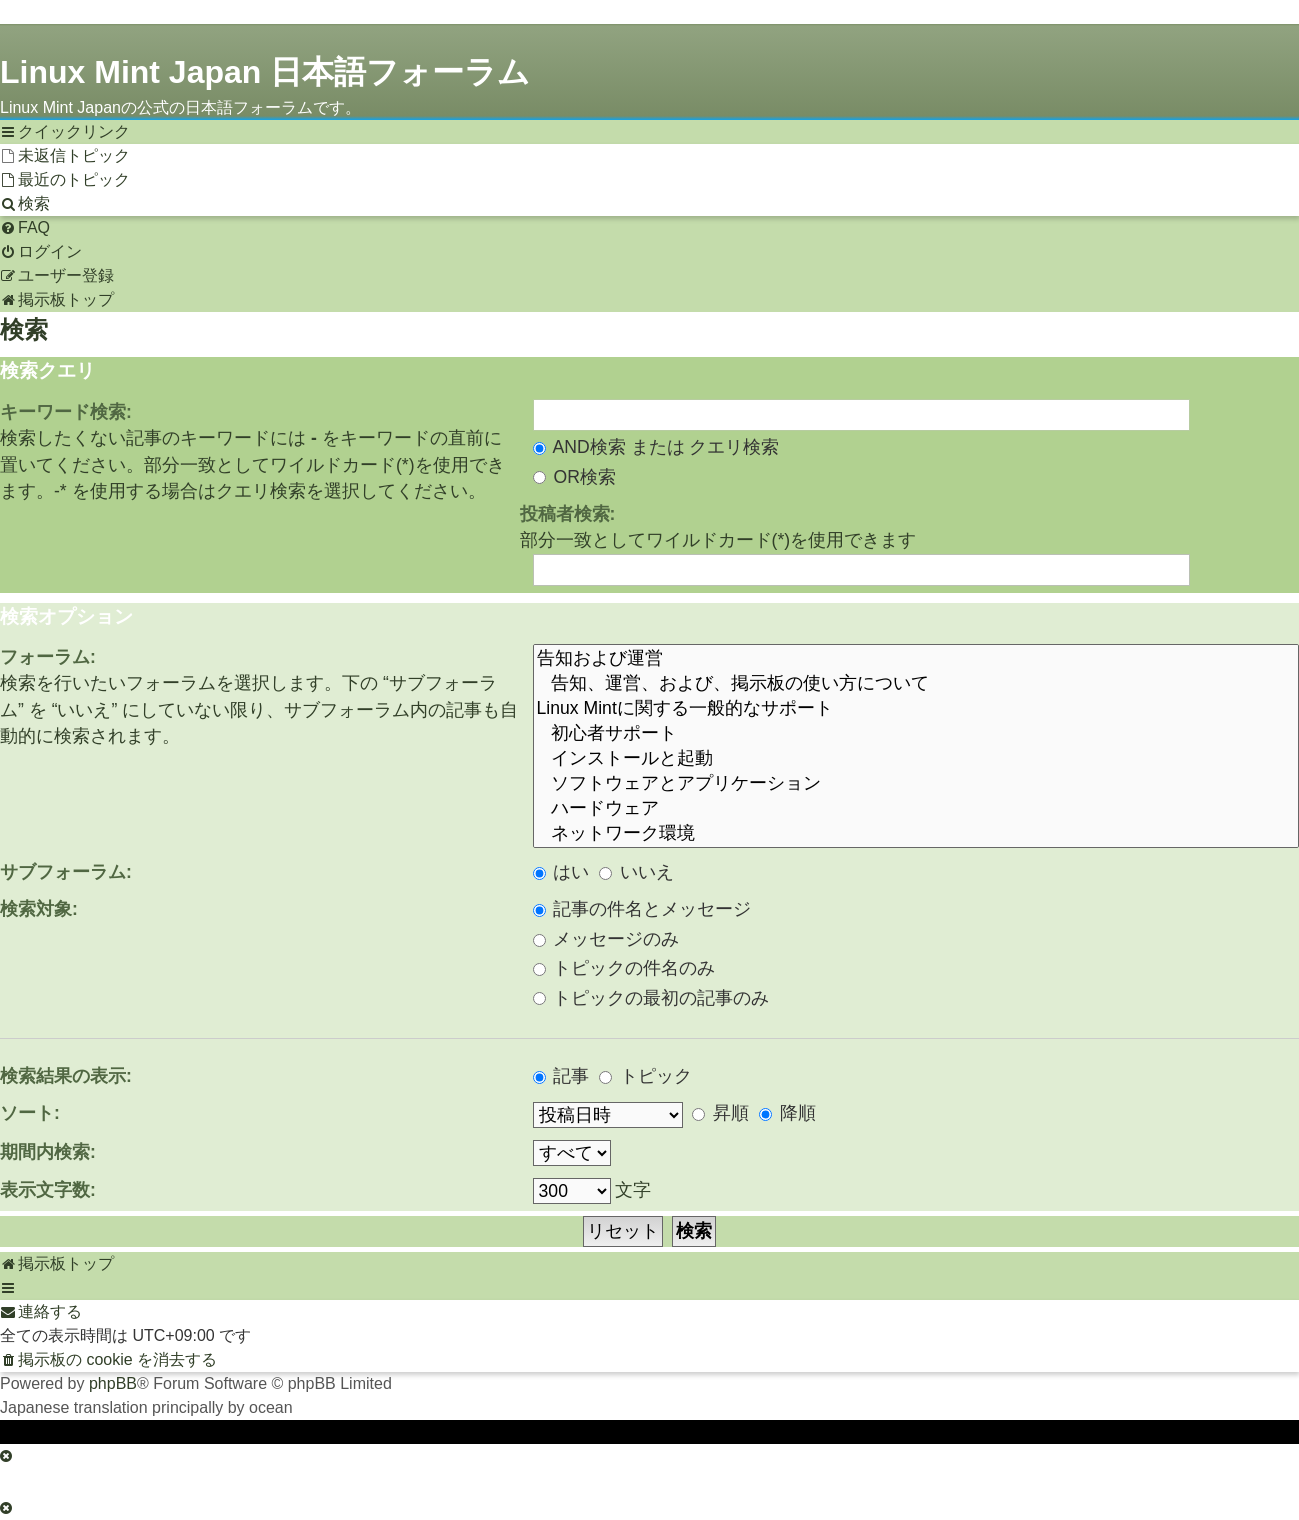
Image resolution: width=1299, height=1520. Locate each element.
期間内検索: (48, 1152)
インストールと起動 (916, 758)
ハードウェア (916, 808)
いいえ (636, 872)
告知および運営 (916, 658)
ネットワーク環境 (916, 833)
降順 (787, 1113)
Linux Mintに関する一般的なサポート (916, 708)
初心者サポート (916, 733)
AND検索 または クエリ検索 (656, 447)
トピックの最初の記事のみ (651, 998)
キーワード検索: (66, 412)
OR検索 (574, 477)
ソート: (30, 1113)
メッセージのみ (606, 939)
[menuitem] (65, 156)
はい (561, 872)
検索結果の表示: (66, 1076)
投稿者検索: (568, 514)
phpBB (113, 1383)
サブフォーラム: (66, 872)
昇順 (720, 1113)
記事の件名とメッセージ (642, 909)
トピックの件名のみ (624, 968)
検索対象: (39, 909)
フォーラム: (48, 657)
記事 (561, 1076)
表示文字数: (48, 1190)
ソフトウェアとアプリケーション (916, 783)
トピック (645, 1076)
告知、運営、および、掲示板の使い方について (916, 683)
